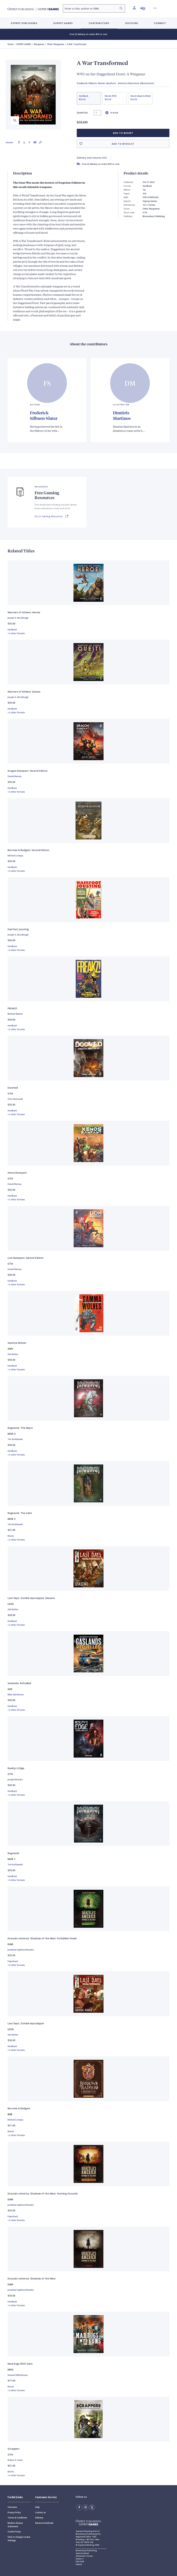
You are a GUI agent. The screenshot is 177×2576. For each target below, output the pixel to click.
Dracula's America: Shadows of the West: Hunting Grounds (43, 2193)
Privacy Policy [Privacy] (14, 2512)
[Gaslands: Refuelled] (88, 1654)
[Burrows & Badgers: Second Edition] (88, 820)
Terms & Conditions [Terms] (17, 2517)
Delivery (39, 2517)
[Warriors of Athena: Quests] (88, 662)
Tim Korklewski (15, 1439)
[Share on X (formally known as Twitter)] (24, 142)
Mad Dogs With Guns (20, 2363)
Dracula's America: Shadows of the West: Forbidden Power (42, 1938)
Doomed (13, 1087)
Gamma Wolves (17, 1342)
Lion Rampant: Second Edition (26, 1257)
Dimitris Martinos (122, 415)
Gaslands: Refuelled (19, 1683)
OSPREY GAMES (23, 44)
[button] (143, 8)
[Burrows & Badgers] (88, 2079)
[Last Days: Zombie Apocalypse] (88, 1994)
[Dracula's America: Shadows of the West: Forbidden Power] (88, 1909)
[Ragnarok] (88, 1824)
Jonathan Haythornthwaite (21, 1949)
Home (10, 44)
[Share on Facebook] (19, 142)
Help (37, 2507)
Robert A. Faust (15, 2460)
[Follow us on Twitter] (92, 2507)
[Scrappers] (88, 2419)
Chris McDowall (15, 1099)
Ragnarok (13, 1853)
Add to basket (123, 132)
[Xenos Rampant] (88, 1143)
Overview (12, 2507)
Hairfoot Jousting (18, 929)
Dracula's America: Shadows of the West (32, 2278)
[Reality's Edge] (88, 1739)
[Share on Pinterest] (29, 142)
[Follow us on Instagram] (85, 2507)
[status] (97, 112)
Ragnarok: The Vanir (20, 1513)
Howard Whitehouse (18, 2375)
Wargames (39, 44)
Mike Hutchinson (16, 1694)
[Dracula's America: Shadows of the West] (88, 2249)
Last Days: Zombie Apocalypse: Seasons (31, 1598)
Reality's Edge (16, 1768)
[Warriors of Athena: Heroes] (88, 583)
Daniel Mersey (14, 776)
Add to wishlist (123, 143)
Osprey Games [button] (63, 23)
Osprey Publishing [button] (24, 23)
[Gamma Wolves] (88, 1313)
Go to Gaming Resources (49, 516)
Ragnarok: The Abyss (20, 1427)
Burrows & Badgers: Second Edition (28, 850)
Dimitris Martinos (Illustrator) (136, 83)
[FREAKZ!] (88, 979)
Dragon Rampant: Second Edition (28, 770)
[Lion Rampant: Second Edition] (88, 1228)
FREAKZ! (12, 1008)
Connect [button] (160, 23)
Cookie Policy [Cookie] (14, 2531)
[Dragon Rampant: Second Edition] (88, 741)
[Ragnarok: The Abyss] (88, 1398)
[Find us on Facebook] (79, 2507)
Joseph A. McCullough (18, 617)
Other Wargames (55, 44)
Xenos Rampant (17, 1172)
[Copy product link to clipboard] (40, 142)
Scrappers (13, 2448)
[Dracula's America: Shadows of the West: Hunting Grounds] (88, 2164)
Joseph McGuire (15, 1779)
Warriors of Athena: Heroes (24, 612)
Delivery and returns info (92, 157)
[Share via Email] (34, 142)
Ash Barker (13, 1354)
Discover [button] (131, 23)
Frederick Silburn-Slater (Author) (96, 83)
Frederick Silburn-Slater (43, 415)
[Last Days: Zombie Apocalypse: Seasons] (88, 1568)
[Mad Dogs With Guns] (88, 2334)
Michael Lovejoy (15, 855)
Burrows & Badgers (19, 2108)
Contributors (99, 23)
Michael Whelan (15, 1013)
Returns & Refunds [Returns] (44, 2523)
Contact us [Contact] (40, 2512)
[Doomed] (88, 1058)
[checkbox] (89, 98)
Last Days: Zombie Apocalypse (26, 2023)
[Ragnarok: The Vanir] (88, 1483)
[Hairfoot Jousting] (88, 900)
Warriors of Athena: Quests (24, 691)
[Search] (121, 9)
